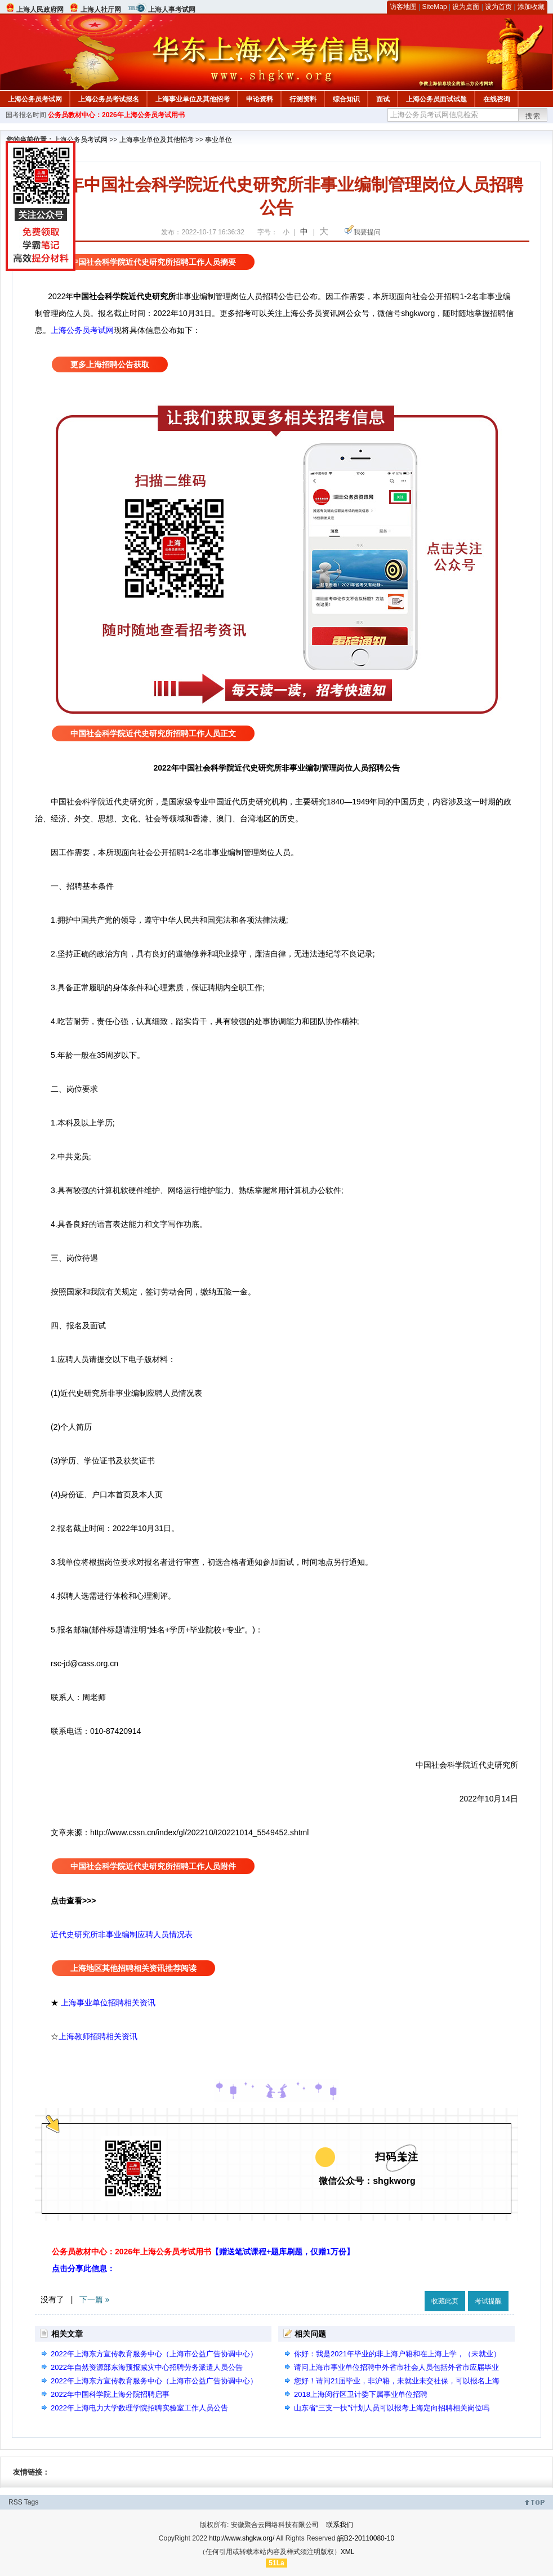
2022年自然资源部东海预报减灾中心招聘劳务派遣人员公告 (147, 2367)
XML (348, 2552)
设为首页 (498, 7)
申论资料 (259, 99)
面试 (383, 99)
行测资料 (302, 99)
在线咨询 (496, 99)
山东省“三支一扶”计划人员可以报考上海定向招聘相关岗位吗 (391, 2408)
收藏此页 (444, 2301)
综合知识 (346, 99)
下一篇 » (94, 2299)
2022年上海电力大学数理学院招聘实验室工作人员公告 (139, 2408)
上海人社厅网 (101, 10)
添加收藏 (531, 7)
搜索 (533, 116)
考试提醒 (488, 2301)
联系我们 (339, 2525)
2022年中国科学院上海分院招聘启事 (110, 2394)
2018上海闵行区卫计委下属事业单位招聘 (360, 2394)
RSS (15, 2502)
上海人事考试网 (171, 10)
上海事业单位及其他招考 (192, 99)
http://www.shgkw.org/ (241, 2538)
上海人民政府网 (40, 10)
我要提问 (367, 232)
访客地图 (403, 7)
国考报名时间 (26, 115)
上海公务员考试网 (35, 99)
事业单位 (218, 140)
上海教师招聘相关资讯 (99, 2036)
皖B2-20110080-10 (365, 2538)
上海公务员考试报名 (108, 99)
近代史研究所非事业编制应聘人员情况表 (122, 1934)
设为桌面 (465, 7)
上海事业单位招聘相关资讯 (108, 2002)
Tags (31, 2502)
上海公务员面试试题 (436, 99)
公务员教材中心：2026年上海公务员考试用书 (116, 115)
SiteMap (434, 7)
